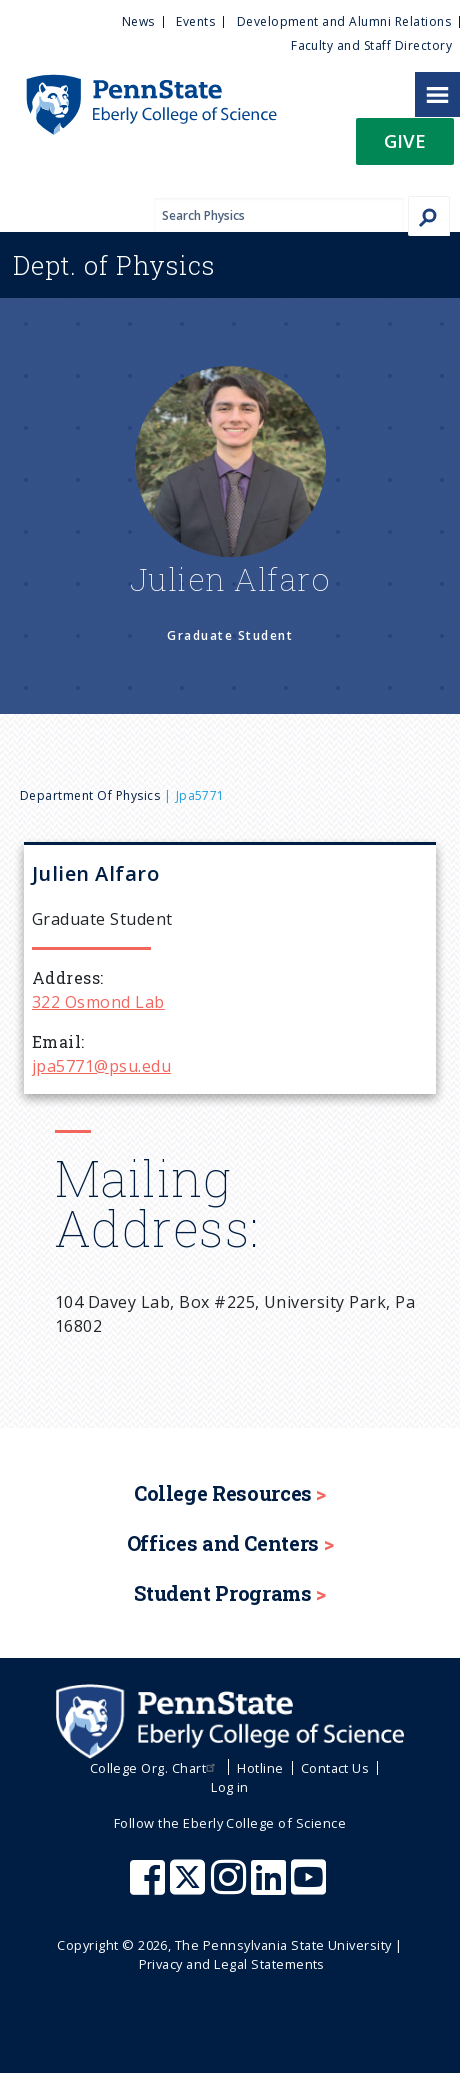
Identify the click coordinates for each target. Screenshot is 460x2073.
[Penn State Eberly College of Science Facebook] (150, 1887)
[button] (405, 147)
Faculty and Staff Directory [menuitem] (371, 45)
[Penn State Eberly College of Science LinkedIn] (271, 1887)
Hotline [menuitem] (260, 1768)
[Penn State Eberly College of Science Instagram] (231, 1887)
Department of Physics (90, 795)
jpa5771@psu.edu (101, 1066)
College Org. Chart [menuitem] (155, 1768)
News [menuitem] (138, 21)
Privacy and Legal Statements (232, 1964)
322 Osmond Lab (98, 1002)
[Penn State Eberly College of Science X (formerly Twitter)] (190, 1887)
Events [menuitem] (195, 21)
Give (405, 140)
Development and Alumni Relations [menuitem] (344, 21)
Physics (114, 265)
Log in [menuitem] (230, 1787)
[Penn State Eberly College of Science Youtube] (310, 1887)
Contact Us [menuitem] (335, 1768)
